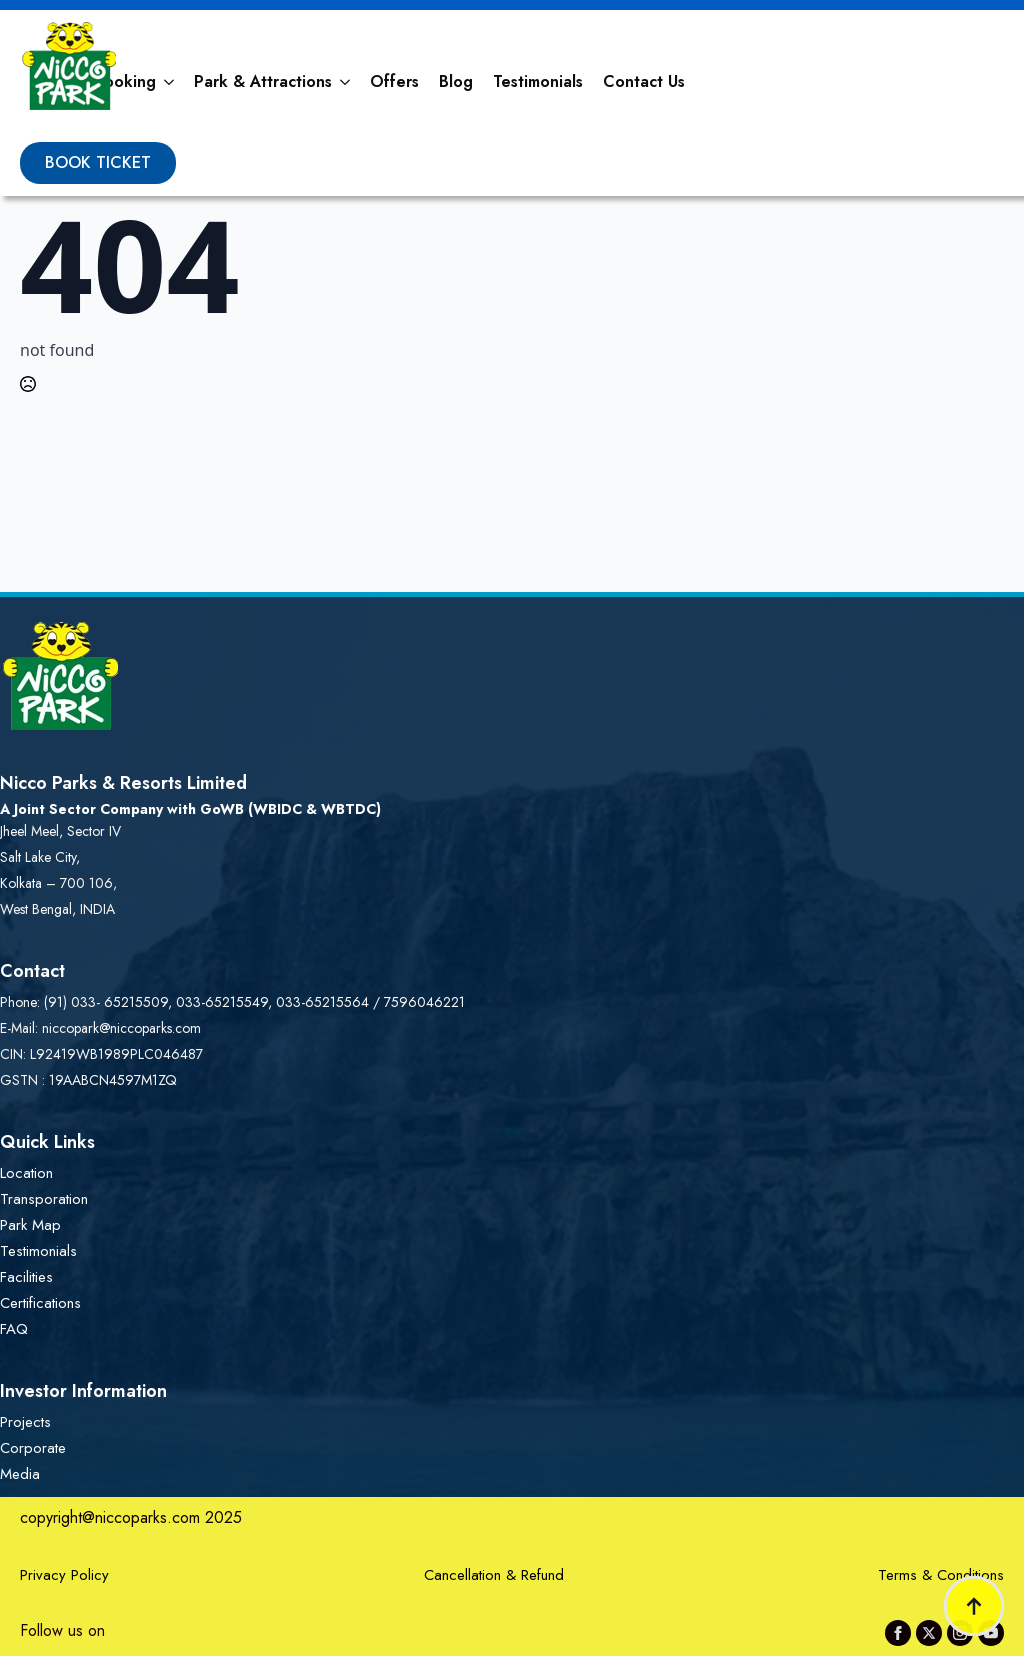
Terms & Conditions (941, 1575)
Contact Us (644, 81)
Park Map (30, 1225)
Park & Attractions (263, 81)
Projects (25, 1422)
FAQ (14, 1329)
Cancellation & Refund (494, 1575)
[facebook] (898, 1633)
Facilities (26, 1277)
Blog (456, 81)
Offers (394, 81)
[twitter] (929, 1633)
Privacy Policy (64, 1575)
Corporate (33, 1448)
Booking (125, 81)
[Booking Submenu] (170, 82)
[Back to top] (974, 1606)
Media (20, 1474)
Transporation (44, 1199)
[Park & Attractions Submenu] (346, 82)
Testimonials (538, 81)
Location (26, 1173)
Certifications (40, 1303)
